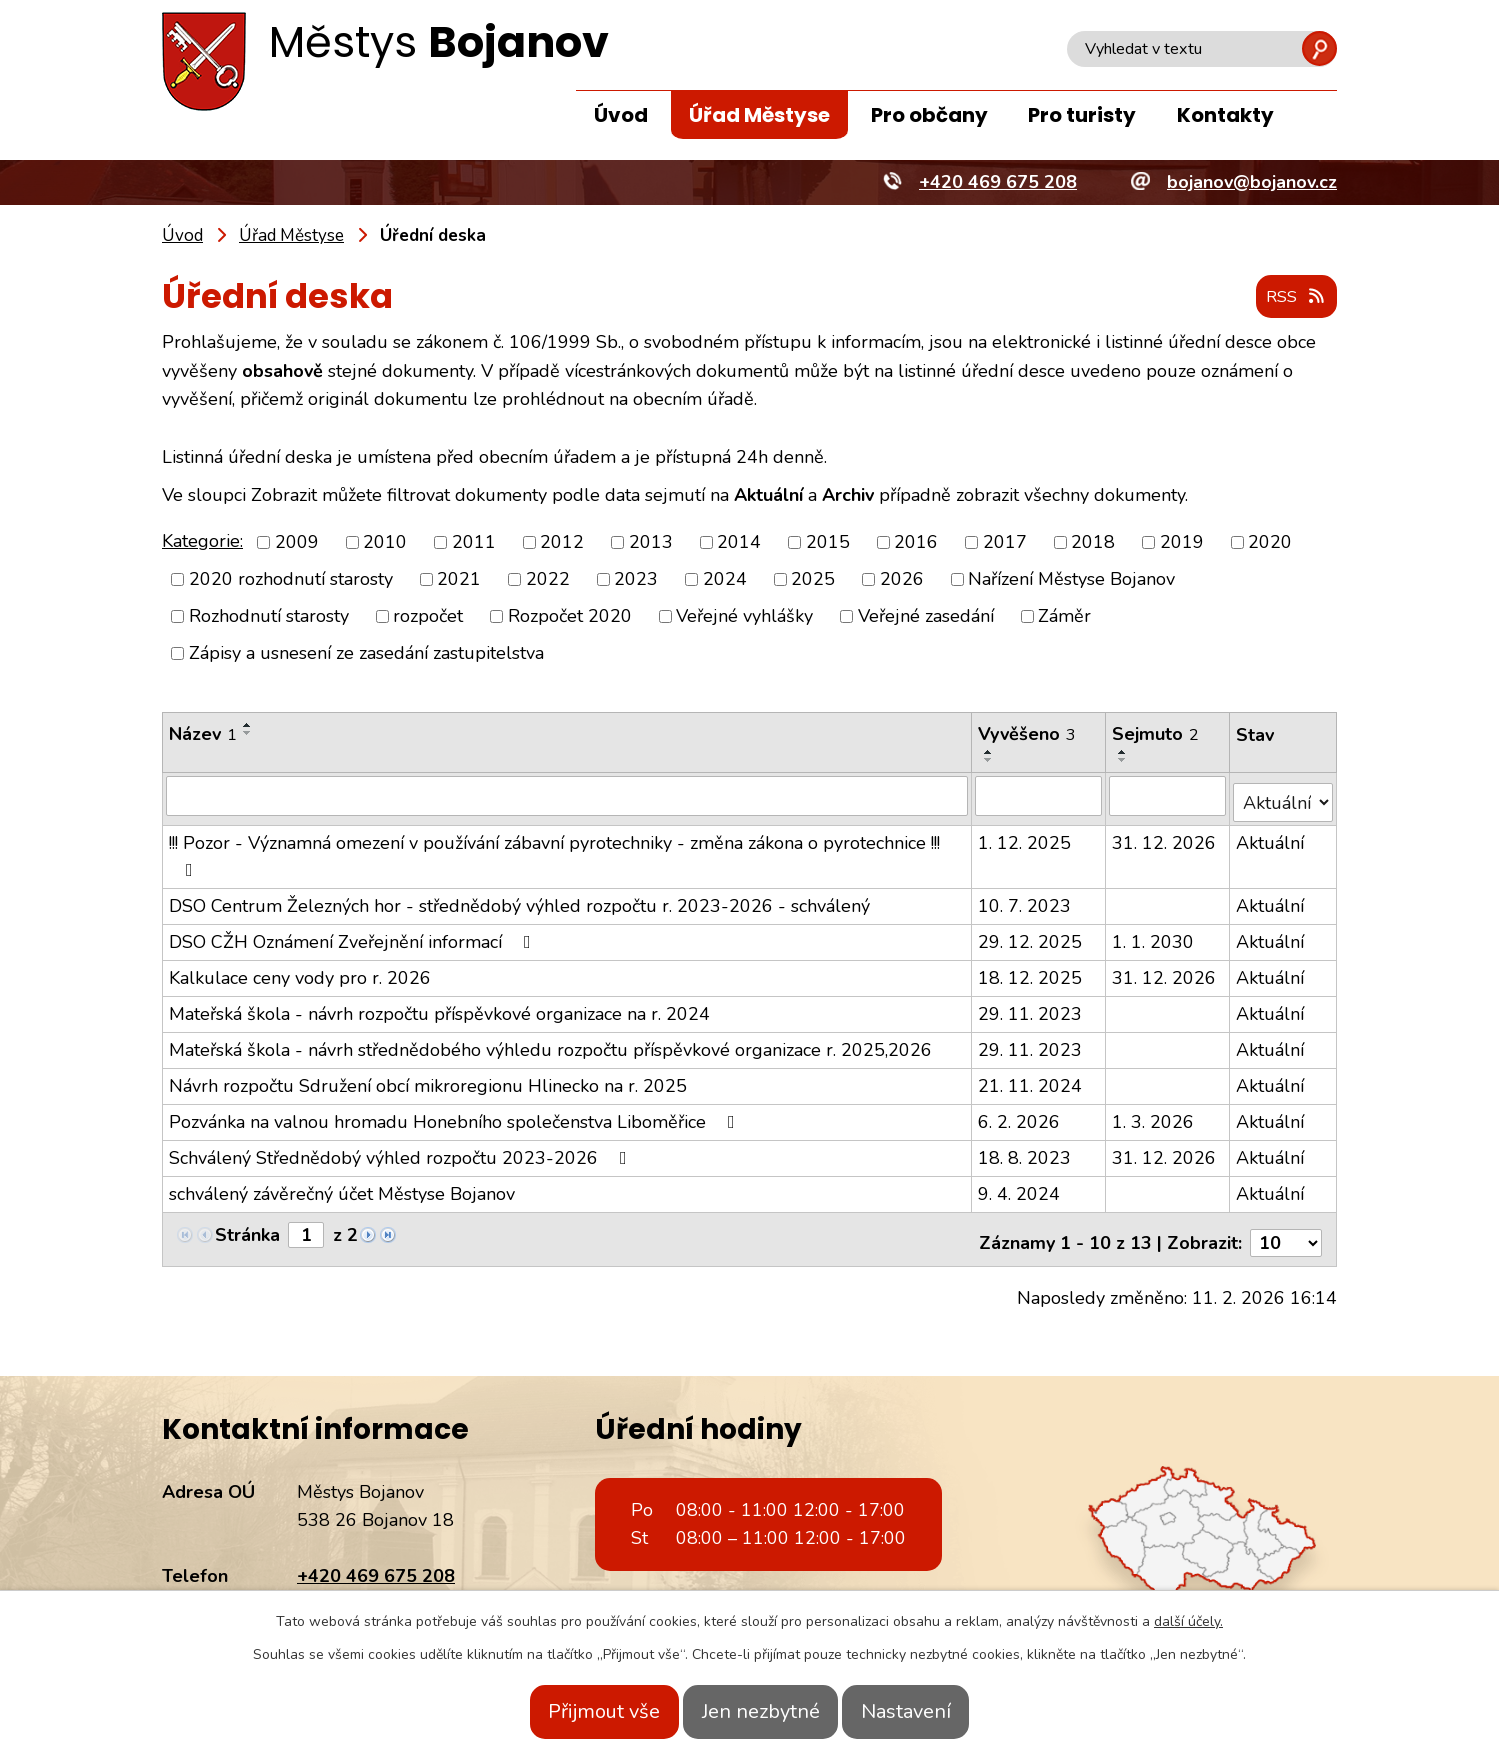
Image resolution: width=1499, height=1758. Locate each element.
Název (203, 735)
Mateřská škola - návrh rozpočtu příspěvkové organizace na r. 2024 (439, 1007)
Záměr (1064, 617)
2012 (562, 543)
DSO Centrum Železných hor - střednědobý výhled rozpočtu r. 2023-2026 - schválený (519, 899)
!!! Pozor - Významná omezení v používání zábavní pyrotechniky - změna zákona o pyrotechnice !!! (554, 848)
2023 (636, 580)
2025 (813, 580)
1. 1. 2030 (1155, 935)
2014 (739, 543)
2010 (385, 543)
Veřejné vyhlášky (744, 617)
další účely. (1188, 1621)
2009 (297, 543)
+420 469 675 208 (376, 1562)
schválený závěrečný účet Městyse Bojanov (342, 1187)
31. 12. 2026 (1166, 836)
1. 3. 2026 (1155, 1115)
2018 (1093, 543)
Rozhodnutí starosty (269, 617)
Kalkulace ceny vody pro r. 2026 (300, 971)
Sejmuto (1157, 735)
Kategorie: (202, 542)
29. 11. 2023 (1031, 1007)
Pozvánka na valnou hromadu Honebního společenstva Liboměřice (456, 1115)
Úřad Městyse (759, 115)
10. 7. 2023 (1025, 899)
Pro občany (929, 115)
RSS (1292, 298)
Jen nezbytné (761, 1711)
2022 (548, 580)
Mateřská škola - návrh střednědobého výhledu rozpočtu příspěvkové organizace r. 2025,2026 (550, 1043)
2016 (916, 543)
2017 (1005, 543)
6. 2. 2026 (1020, 1115)
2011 (474, 543)
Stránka (247, 1228)
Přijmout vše (578, 1711)
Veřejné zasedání (926, 617)
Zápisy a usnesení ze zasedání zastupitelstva (366, 654)
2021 (459, 580)
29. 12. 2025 (1031, 935)
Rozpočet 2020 (570, 617)
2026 (902, 580)
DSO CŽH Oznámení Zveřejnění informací (354, 935)
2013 (651, 543)
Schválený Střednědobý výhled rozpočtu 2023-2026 (402, 1151)
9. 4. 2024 (1020, 1187)
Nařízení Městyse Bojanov (1071, 580)
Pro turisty (1082, 115)
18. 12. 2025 (1031, 971)
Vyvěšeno (1028, 735)
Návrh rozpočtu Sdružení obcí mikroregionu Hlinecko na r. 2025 (428, 1079)
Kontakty (1225, 115)
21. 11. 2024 (1031, 1079)
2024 (725, 580)
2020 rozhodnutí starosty (291, 580)
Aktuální (1271, 836)
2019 (1182, 543)
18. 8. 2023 (1025, 1151)
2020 (1270, 543)
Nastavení (933, 1711)
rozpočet (428, 617)
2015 (828, 543)
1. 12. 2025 (1025, 836)
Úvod (621, 115)
